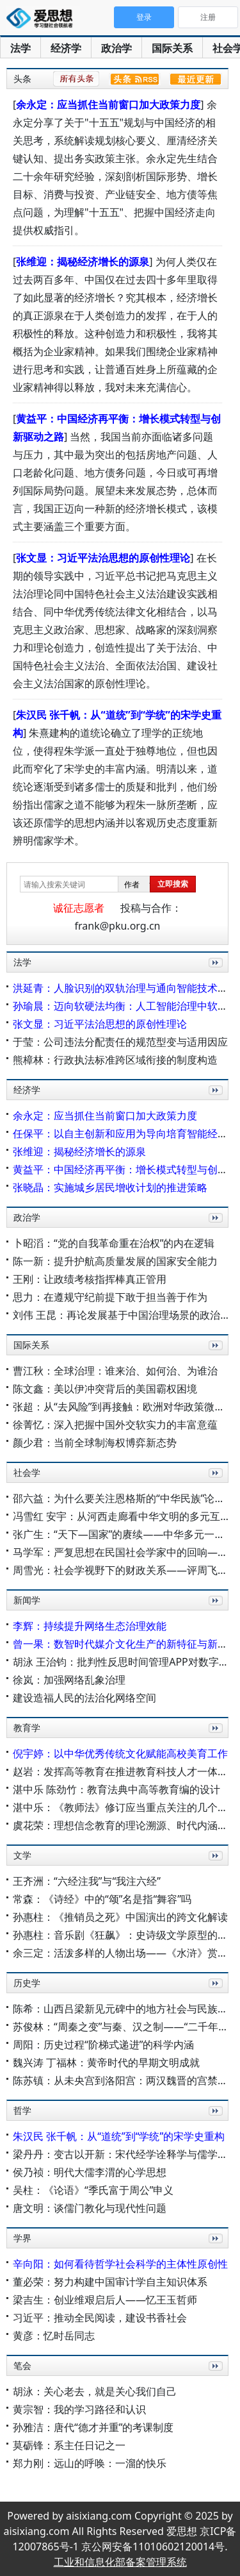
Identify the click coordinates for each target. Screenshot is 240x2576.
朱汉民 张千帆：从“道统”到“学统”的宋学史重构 (119, 2136)
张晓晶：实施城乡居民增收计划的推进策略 (110, 1187)
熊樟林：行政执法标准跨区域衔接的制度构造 (115, 1060)
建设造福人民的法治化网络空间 (84, 1698)
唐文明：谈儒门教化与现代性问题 (89, 2208)
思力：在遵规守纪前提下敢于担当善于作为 (110, 1297)
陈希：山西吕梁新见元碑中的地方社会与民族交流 (125, 2009)
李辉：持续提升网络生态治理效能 (89, 1626)
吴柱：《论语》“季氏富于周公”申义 (93, 2190)
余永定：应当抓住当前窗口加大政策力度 (108, 104)
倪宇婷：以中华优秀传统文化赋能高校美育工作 (120, 1753)
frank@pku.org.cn (118, 926)
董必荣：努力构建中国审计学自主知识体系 (110, 2282)
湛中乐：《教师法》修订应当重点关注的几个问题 (125, 1807)
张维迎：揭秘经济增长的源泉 (82, 262)
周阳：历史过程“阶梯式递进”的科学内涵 (104, 2044)
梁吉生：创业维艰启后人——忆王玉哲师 (105, 2300)
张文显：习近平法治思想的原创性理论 (103, 558)
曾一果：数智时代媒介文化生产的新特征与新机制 (125, 1644)
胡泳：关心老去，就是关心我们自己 (95, 2391)
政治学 (116, 48)
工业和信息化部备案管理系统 (120, 2562)
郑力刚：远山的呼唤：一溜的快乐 (89, 2463)
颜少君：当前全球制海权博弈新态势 (95, 1442)
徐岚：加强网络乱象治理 (69, 1680)
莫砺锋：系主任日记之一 (69, 2445)
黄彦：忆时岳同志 (54, 2336)
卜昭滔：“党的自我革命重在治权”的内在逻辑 (114, 1243)
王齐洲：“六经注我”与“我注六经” (87, 1881)
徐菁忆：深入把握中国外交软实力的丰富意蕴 (115, 1425)
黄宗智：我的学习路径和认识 (79, 2409)
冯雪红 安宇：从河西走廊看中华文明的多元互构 (121, 1516)
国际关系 (172, 48)
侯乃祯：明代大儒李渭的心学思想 (89, 2172)
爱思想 (43, 19)
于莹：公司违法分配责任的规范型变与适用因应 (120, 1042)
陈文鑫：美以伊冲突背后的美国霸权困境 (105, 1389)
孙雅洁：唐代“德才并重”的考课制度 (93, 2427)
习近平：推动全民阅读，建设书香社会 (100, 2318)
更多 (213, 976)
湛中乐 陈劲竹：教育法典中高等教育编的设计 (116, 1789)
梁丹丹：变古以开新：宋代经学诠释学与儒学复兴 (125, 2154)
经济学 (66, 48)
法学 (20, 48)
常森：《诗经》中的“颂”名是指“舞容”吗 (102, 1899)
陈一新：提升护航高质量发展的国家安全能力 (115, 1261)
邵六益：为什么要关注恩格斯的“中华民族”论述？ (124, 1498)
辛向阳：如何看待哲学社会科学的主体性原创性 (120, 2264)
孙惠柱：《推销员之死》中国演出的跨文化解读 (120, 1917)
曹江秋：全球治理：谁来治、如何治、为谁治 (115, 1371)
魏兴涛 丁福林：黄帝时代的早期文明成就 (106, 2062)
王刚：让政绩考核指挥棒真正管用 (89, 1279)
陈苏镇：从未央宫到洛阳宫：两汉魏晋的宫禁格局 (125, 2080)
